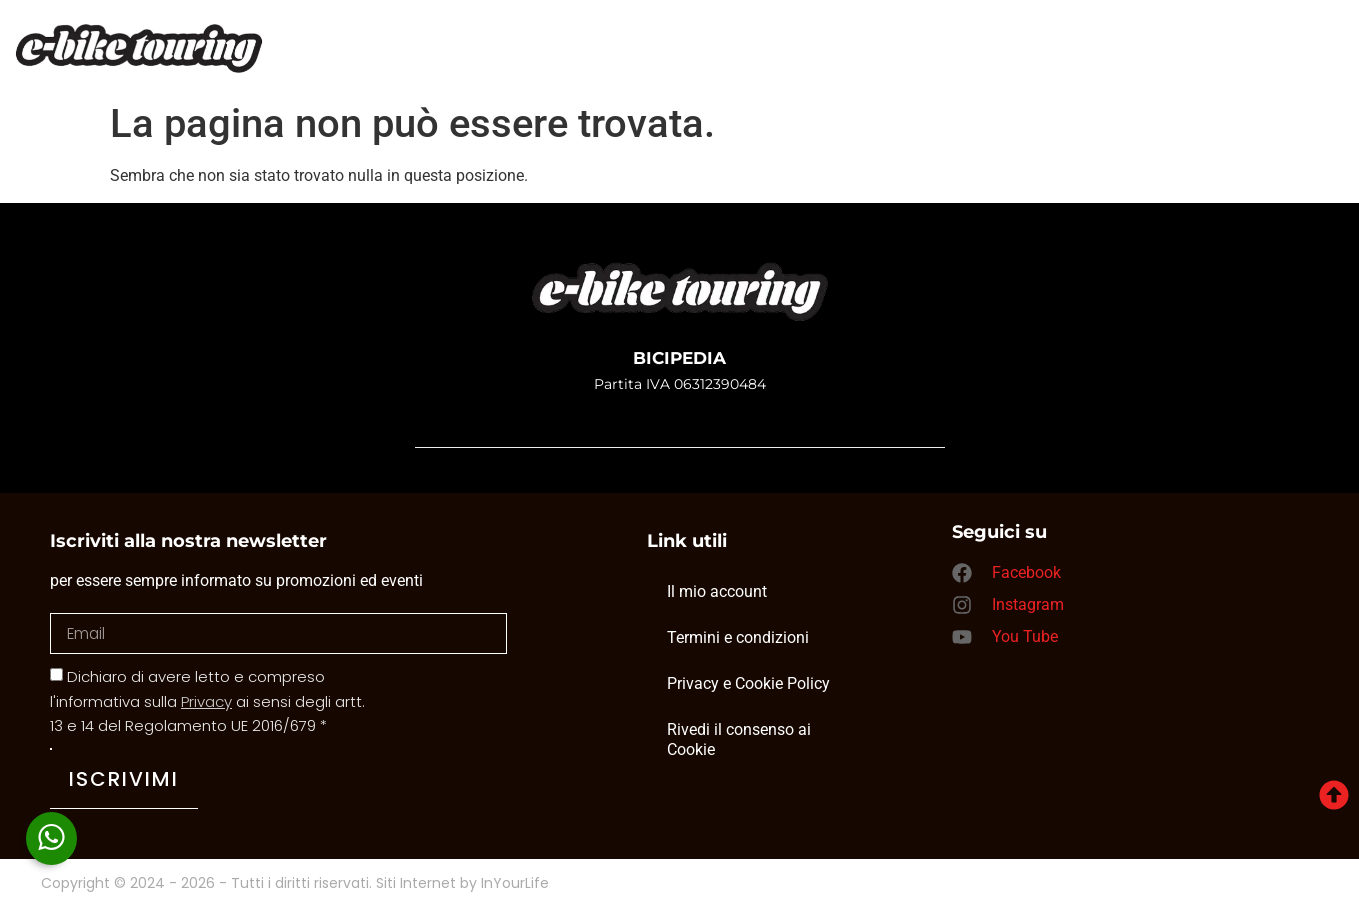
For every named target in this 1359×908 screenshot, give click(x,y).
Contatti (901, 56)
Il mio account (717, 591)
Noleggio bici (741, 56)
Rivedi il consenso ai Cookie (739, 739)
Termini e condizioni (738, 637)
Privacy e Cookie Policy (748, 683)
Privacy (206, 701)
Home (421, 56)
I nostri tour (564, 56)
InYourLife (515, 884)
